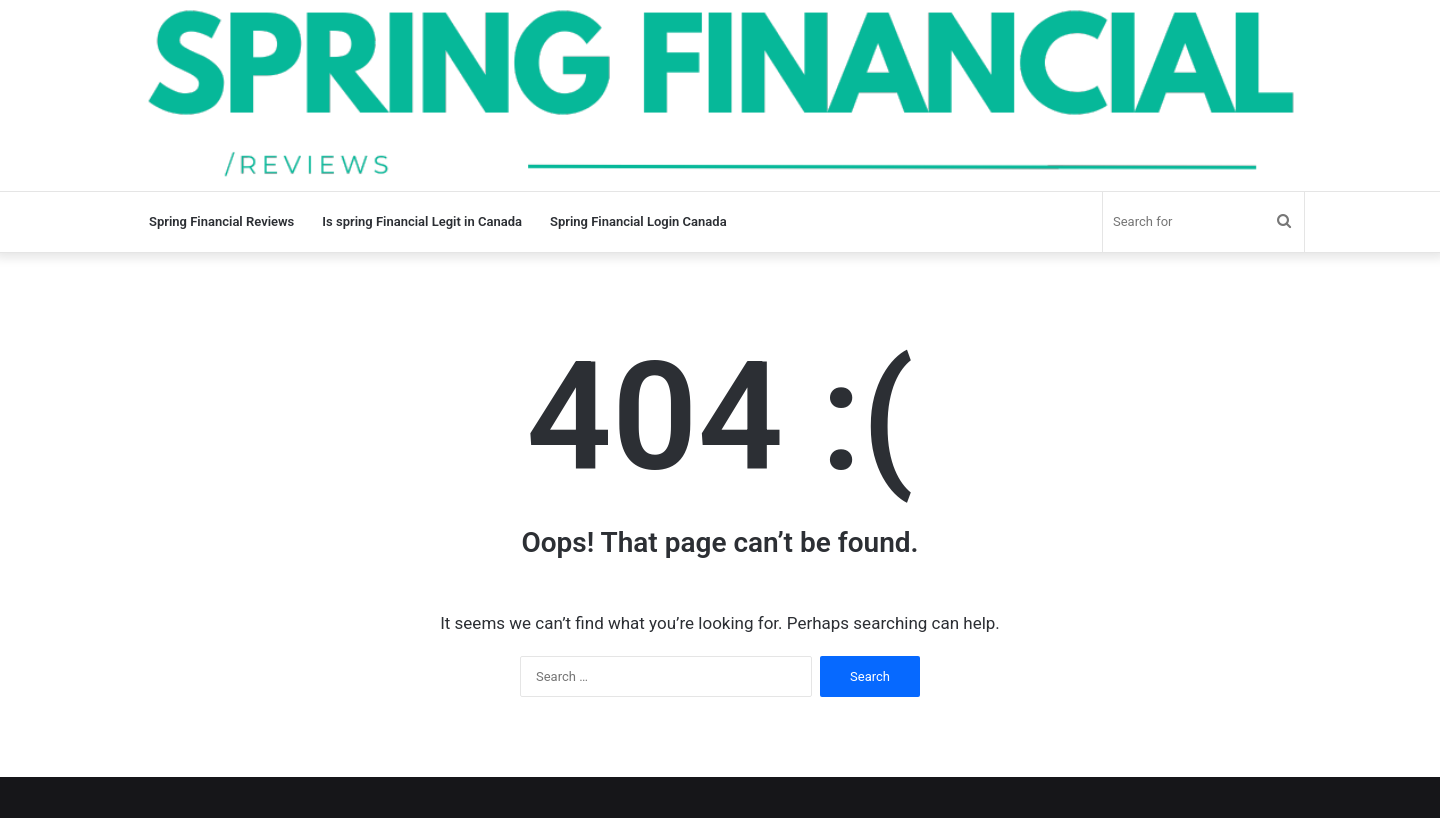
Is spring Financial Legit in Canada (422, 221)
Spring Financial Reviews (221, 221)
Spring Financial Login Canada (638, 221)
